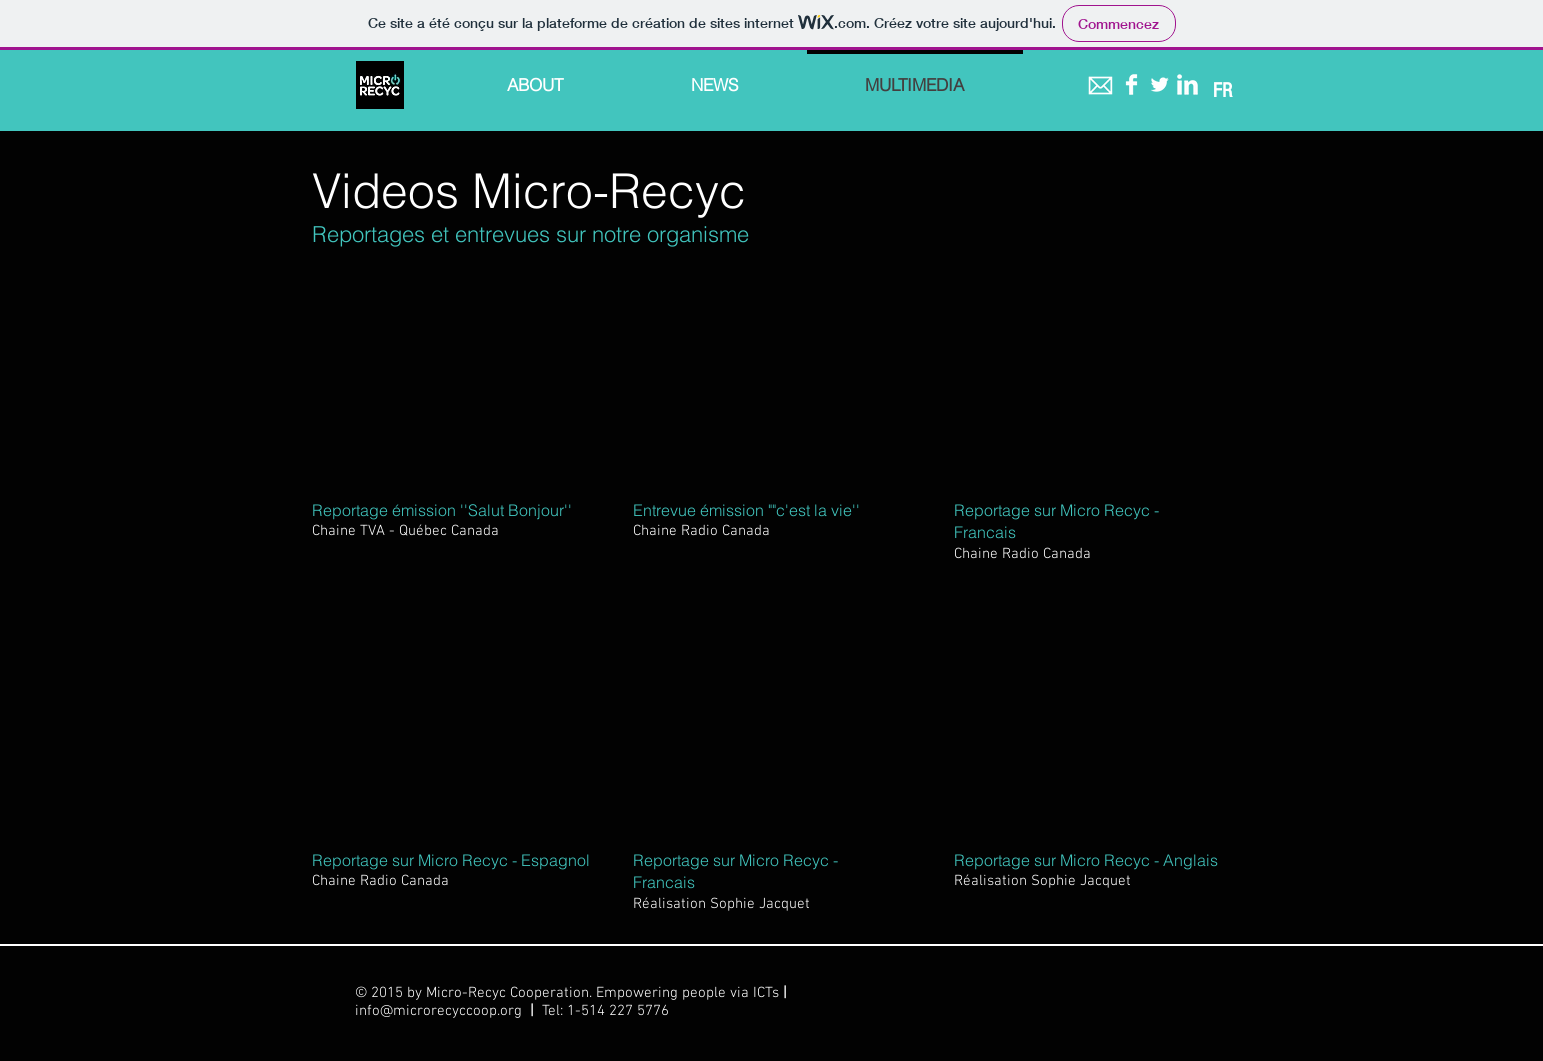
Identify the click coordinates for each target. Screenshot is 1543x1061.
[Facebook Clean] (1131, 84)
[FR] (1223, 90)
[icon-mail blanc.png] (1100, 85)
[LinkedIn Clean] (1187, 84)
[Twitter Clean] (1159, 84)
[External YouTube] (448, 376)
